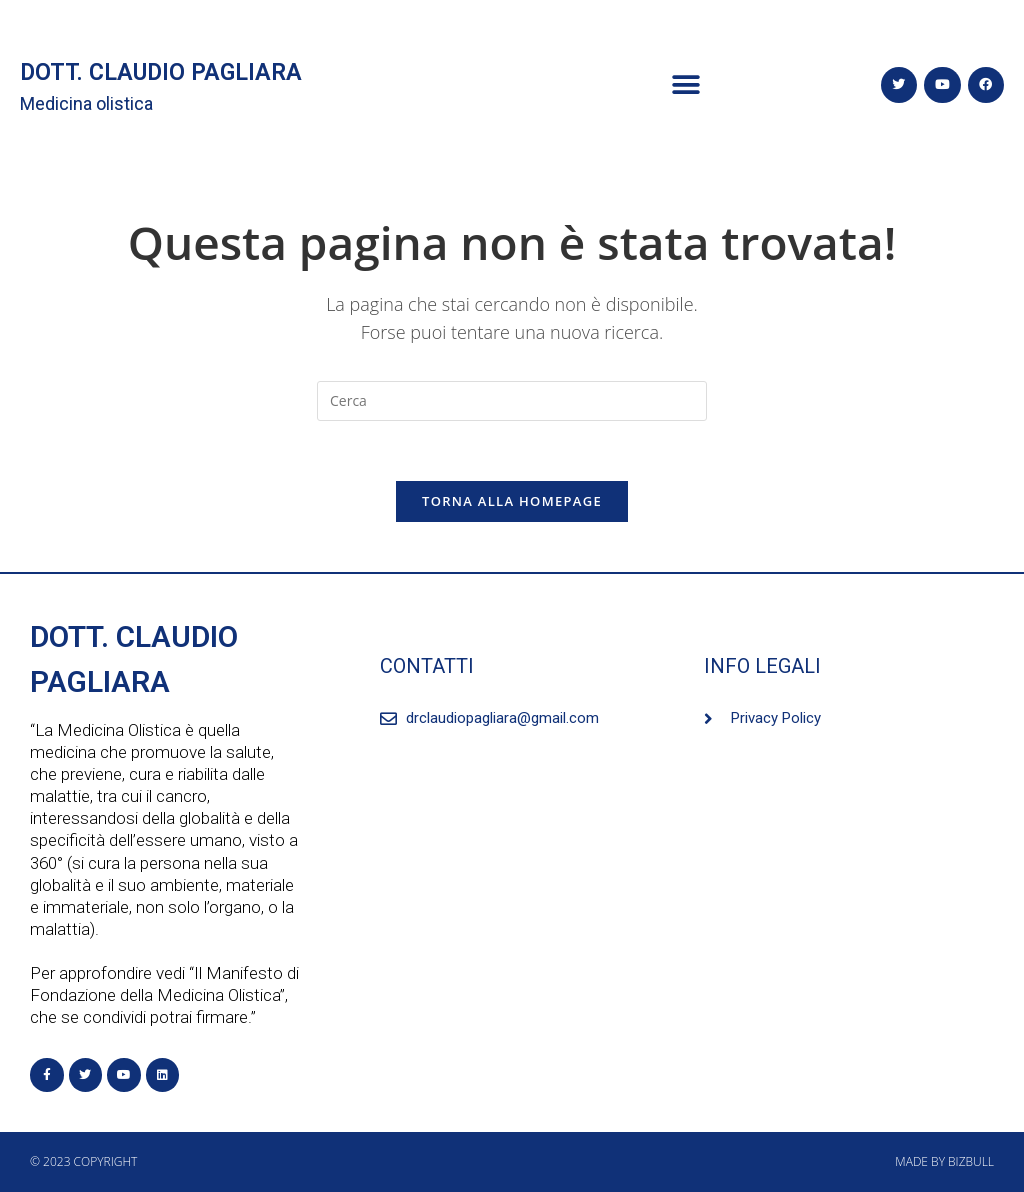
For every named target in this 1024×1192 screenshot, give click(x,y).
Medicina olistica (86, 103)
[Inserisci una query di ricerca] (512, 401)
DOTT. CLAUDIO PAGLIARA (161, 72)
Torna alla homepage (512, 501)
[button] (686, 85)
